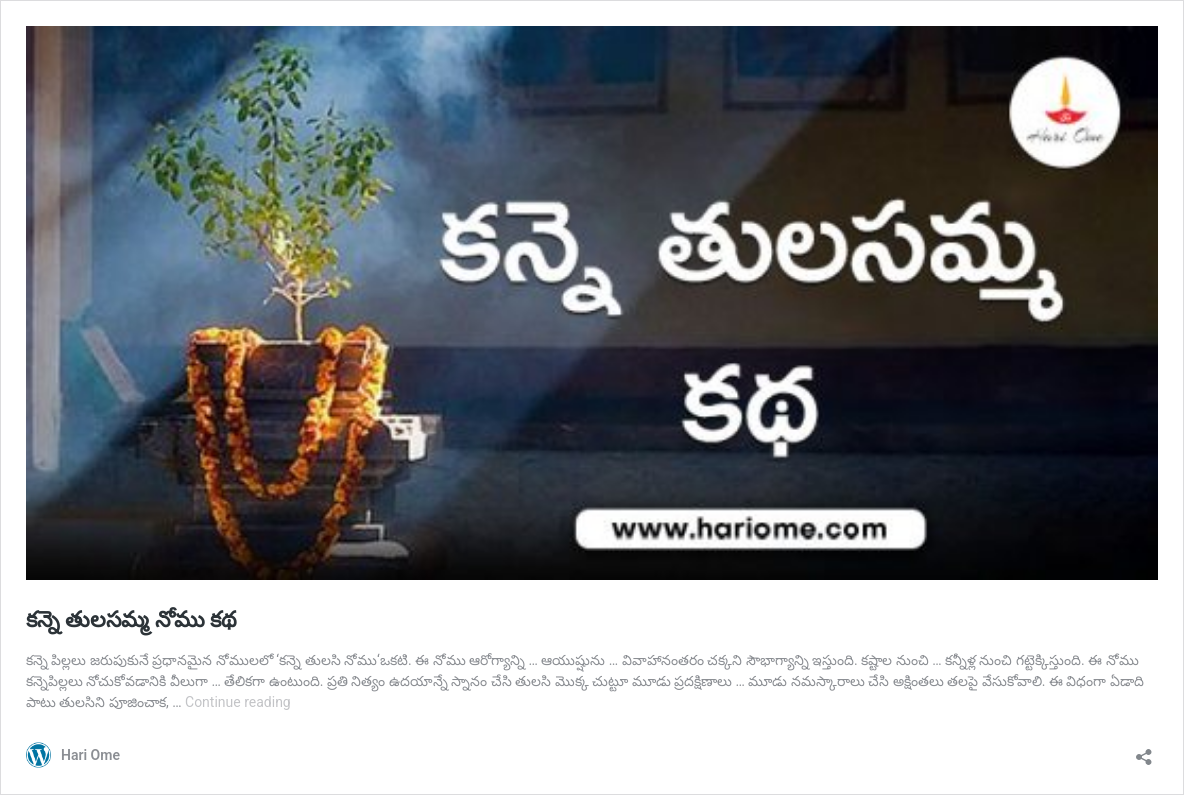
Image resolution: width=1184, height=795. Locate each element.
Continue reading (238, 702)
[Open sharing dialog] (1144, 750)
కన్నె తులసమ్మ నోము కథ (131, 619)
